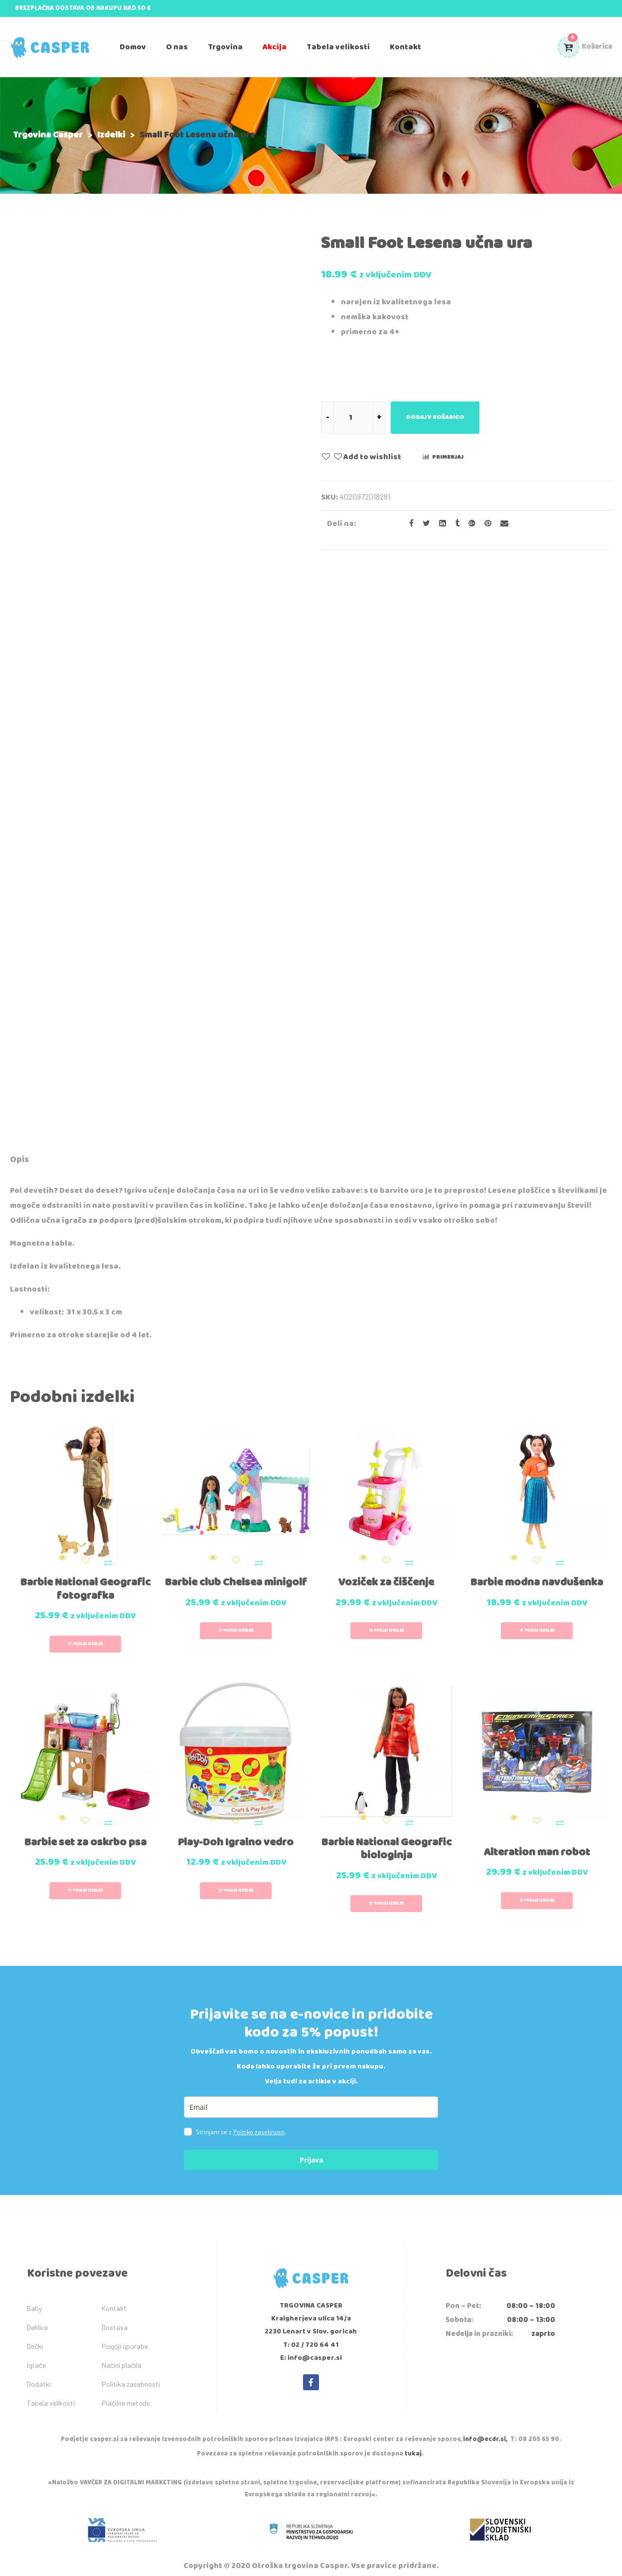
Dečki (35, 2313)
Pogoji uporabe (125, 2313)
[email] (311, 2074)
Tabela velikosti (51, 2370)
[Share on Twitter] (423, 523)
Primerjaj (448, 457)
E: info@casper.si (311, 2325)
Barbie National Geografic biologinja (386, 1816)
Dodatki (39, 2351)
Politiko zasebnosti (259, 2099)
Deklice (37, 2294)
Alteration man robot (536, 1819)
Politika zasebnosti (131, 2351)
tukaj (413, 2421)
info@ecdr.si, (485, 2406)
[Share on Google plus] (469, 523)
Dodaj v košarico (435, 417)
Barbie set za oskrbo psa (85, 1809)
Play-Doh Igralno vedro (236, 1809)
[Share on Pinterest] (485, 523)
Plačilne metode (126, 2370)
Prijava (311, 2127)
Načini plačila (122, 2332)
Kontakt (114, 2275)
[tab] (19, 1161)
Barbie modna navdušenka (537, 1572)
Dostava (115, 2294)
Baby (34, 2275)
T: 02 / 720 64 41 (310, 2312)
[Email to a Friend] (500, 523)
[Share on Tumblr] (454, 523)
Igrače (36, 2332)
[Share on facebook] (408, 523)
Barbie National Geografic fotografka (85, 1572)
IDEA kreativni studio (360, 2556)
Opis (19, 1159)
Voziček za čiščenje (386, 1565)
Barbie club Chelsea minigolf (236, 1572)
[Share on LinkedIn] (440, 523)
